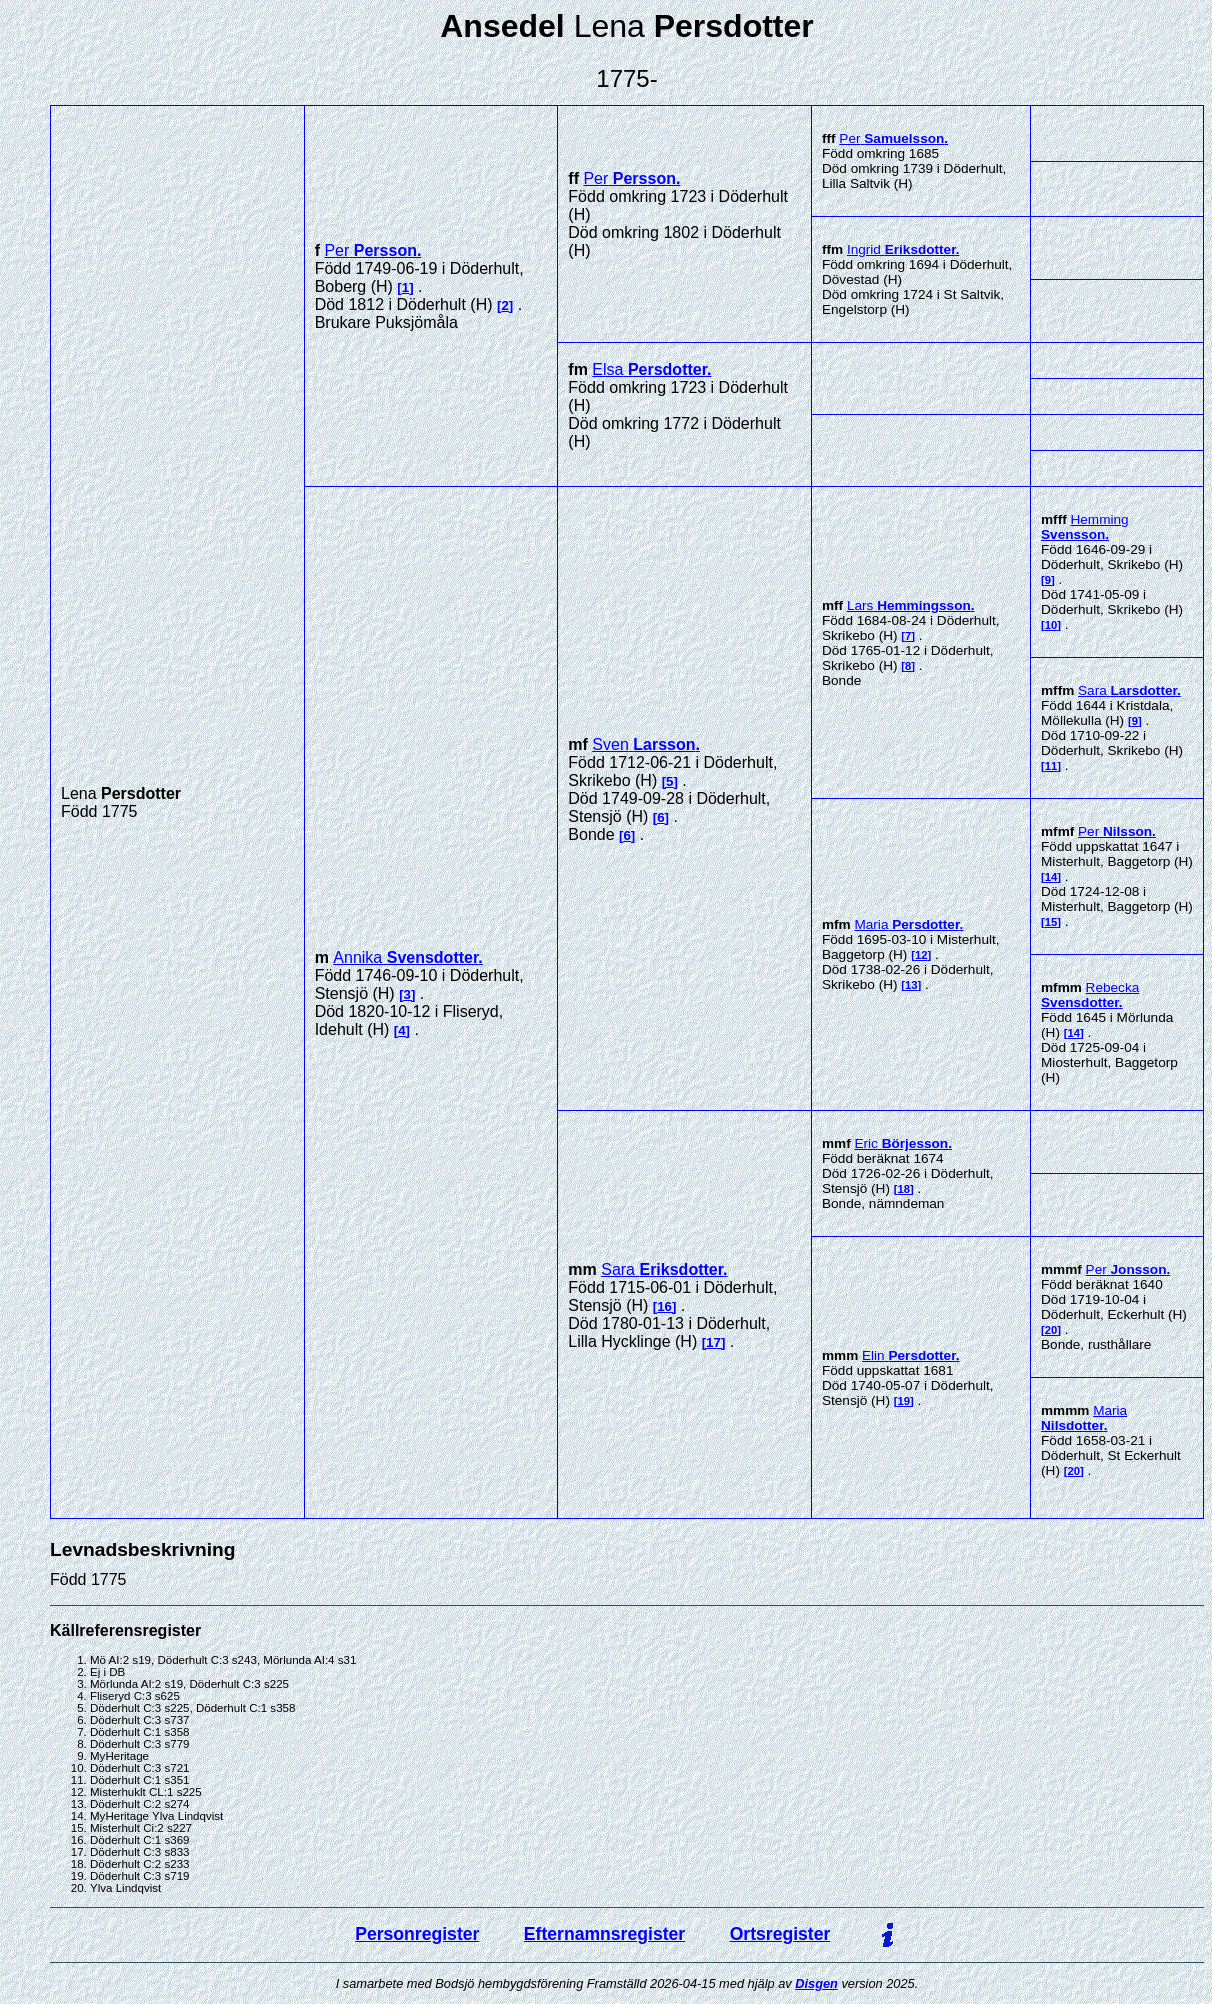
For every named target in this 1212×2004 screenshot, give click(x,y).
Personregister (417, 1934)
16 (664, 1306)
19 (904, 1401)
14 (1051, 877)
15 (1051, 922)
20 (1051, 1330)
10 (1051, 625)
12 (921, 955)
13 (911, 985)
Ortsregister (780, 1934)
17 (713, 1342)
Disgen (816, 1983)
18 (904, 1189)
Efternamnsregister (604, 1934)
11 (1051, 766)
